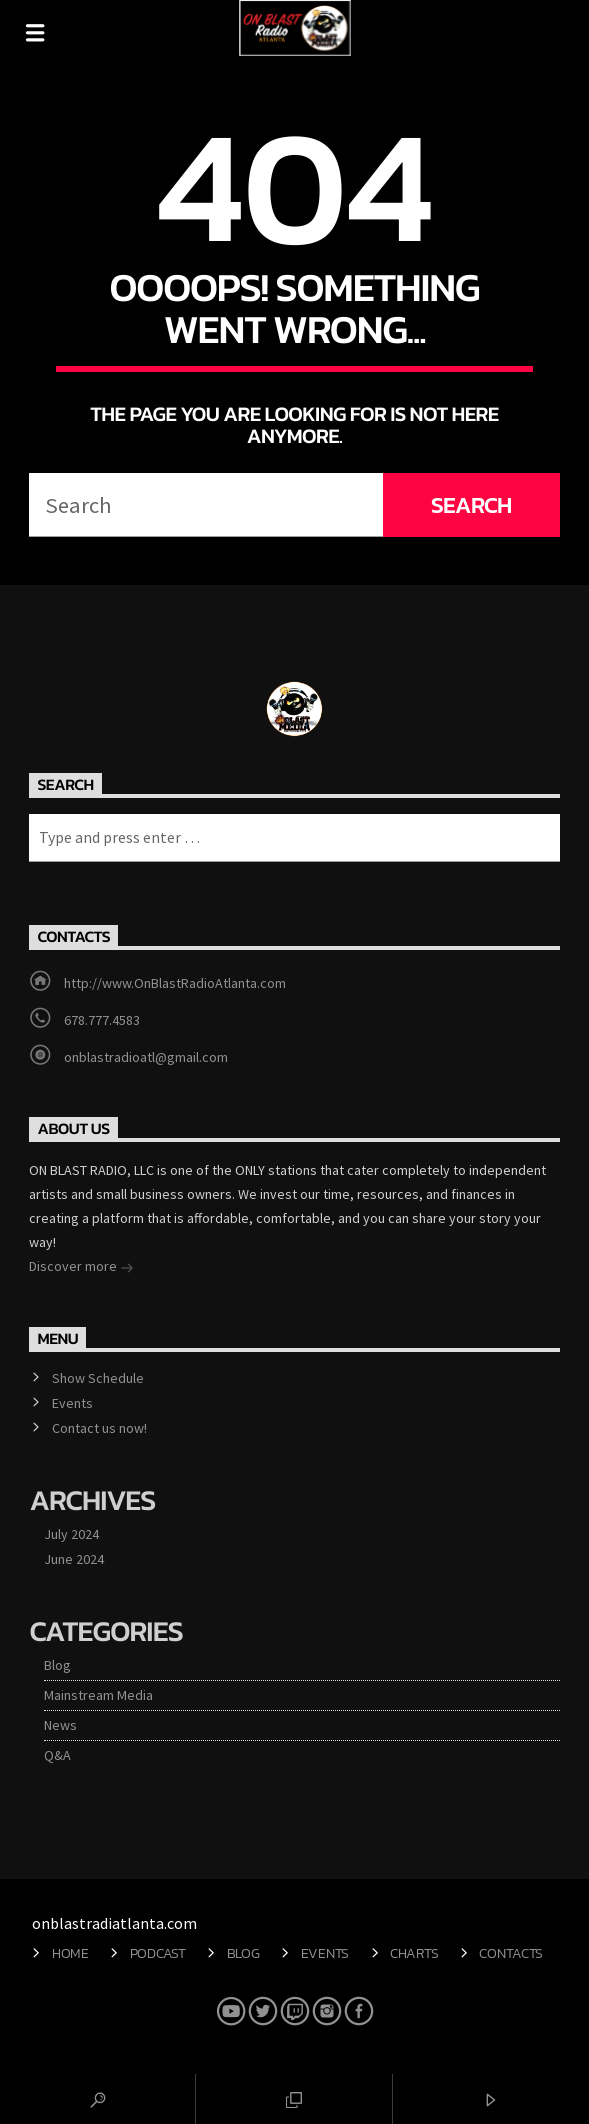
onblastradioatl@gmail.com (146, 1057)
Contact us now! (99, 1428)
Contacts (511, 1953)
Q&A (57, 1755)
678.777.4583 (102, 1020)
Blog (57, 1665)
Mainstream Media (98, 1695)
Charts (414, 1953)
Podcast (158, 1953)
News (60, 1725)
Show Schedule (98, 1378)
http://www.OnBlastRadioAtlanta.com (175, 983)
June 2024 (74, 1559)
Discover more (81, 1268)
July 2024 (71, 1534)
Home (70, 1953)
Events (72, 1403)
